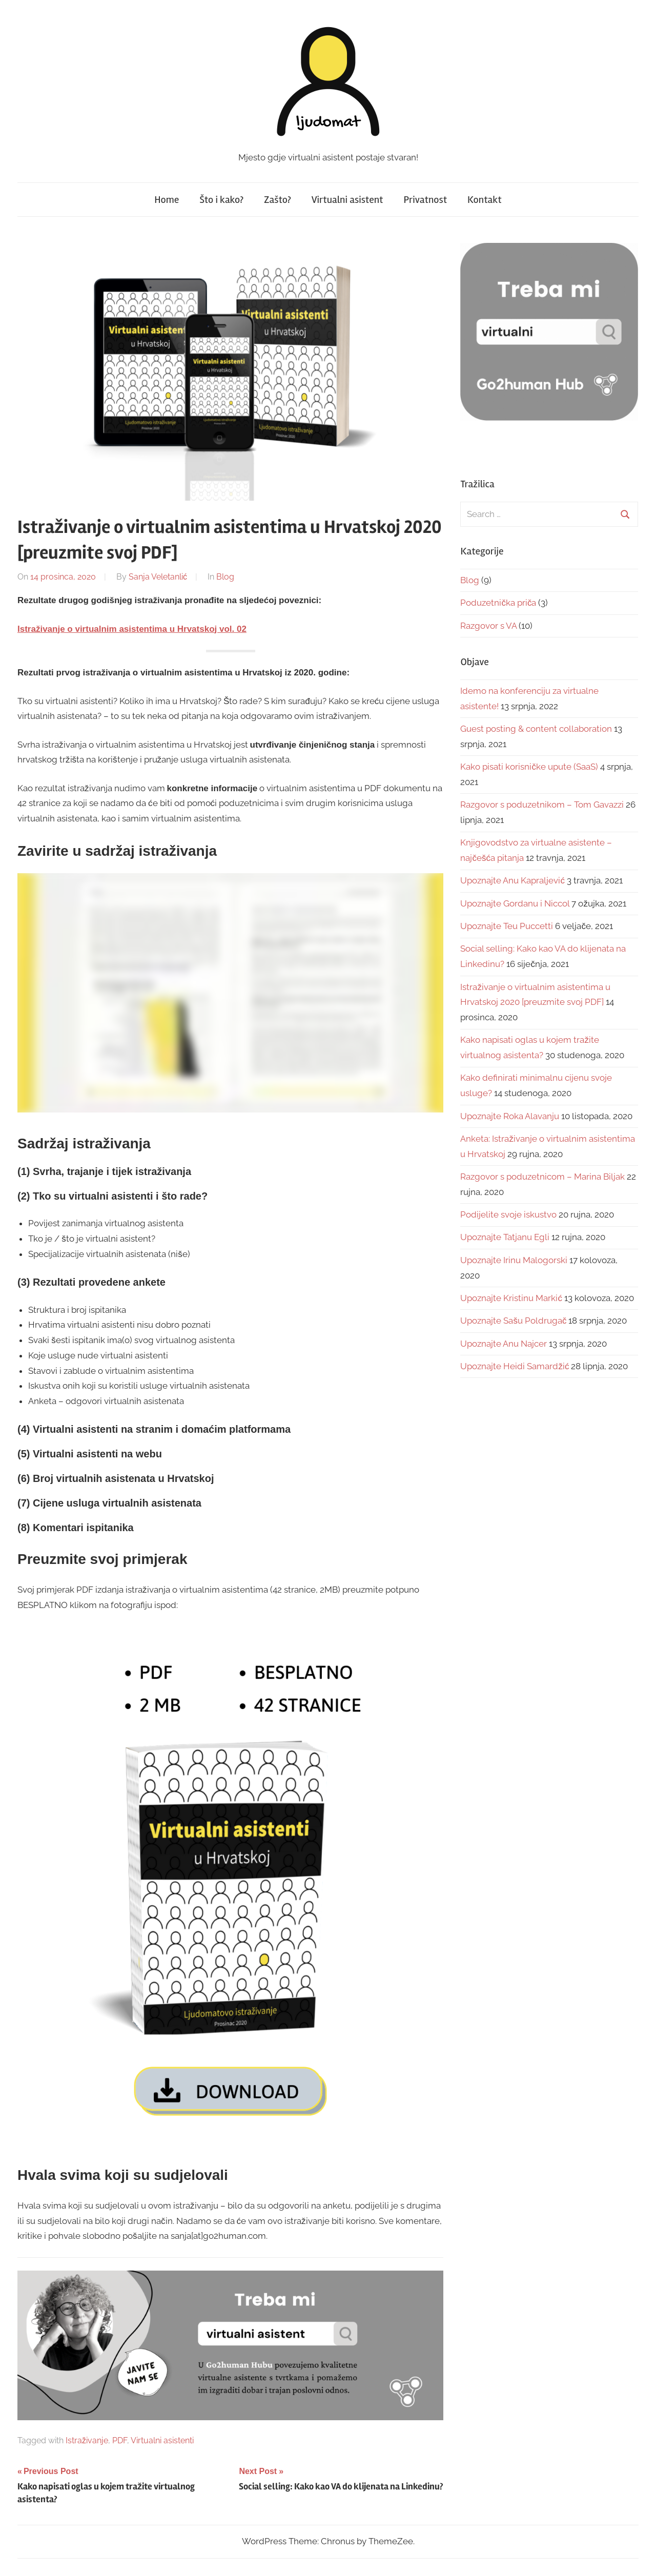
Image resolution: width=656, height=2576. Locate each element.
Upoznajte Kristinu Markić (511, 1298)
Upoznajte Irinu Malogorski (513, 1260)
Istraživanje (87, 2440)
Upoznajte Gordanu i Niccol (514, 903)
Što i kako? (221, 199)
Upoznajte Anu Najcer (503, 1343)
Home (166, 199)
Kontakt (484, 199)
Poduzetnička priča (498, 602)
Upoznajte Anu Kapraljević (512, 880)
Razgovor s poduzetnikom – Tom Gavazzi (542, 804)
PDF (119, 2440)
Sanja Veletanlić (158, 577)
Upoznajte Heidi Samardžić (514, 1366)
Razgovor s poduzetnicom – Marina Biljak (542, 1176)
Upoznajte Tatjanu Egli (504, 1237)
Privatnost (425, 199)
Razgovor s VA (488, 626)
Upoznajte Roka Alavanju (509, 1116)
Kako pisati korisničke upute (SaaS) (529, 766)
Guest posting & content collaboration (536, 729)
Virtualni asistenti (162, 2440)
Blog (225, 577)
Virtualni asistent (347, 199)
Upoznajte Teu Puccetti (506, 926)
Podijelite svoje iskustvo (508, 1214)
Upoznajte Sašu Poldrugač (513, 1320)
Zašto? (277, 199)
